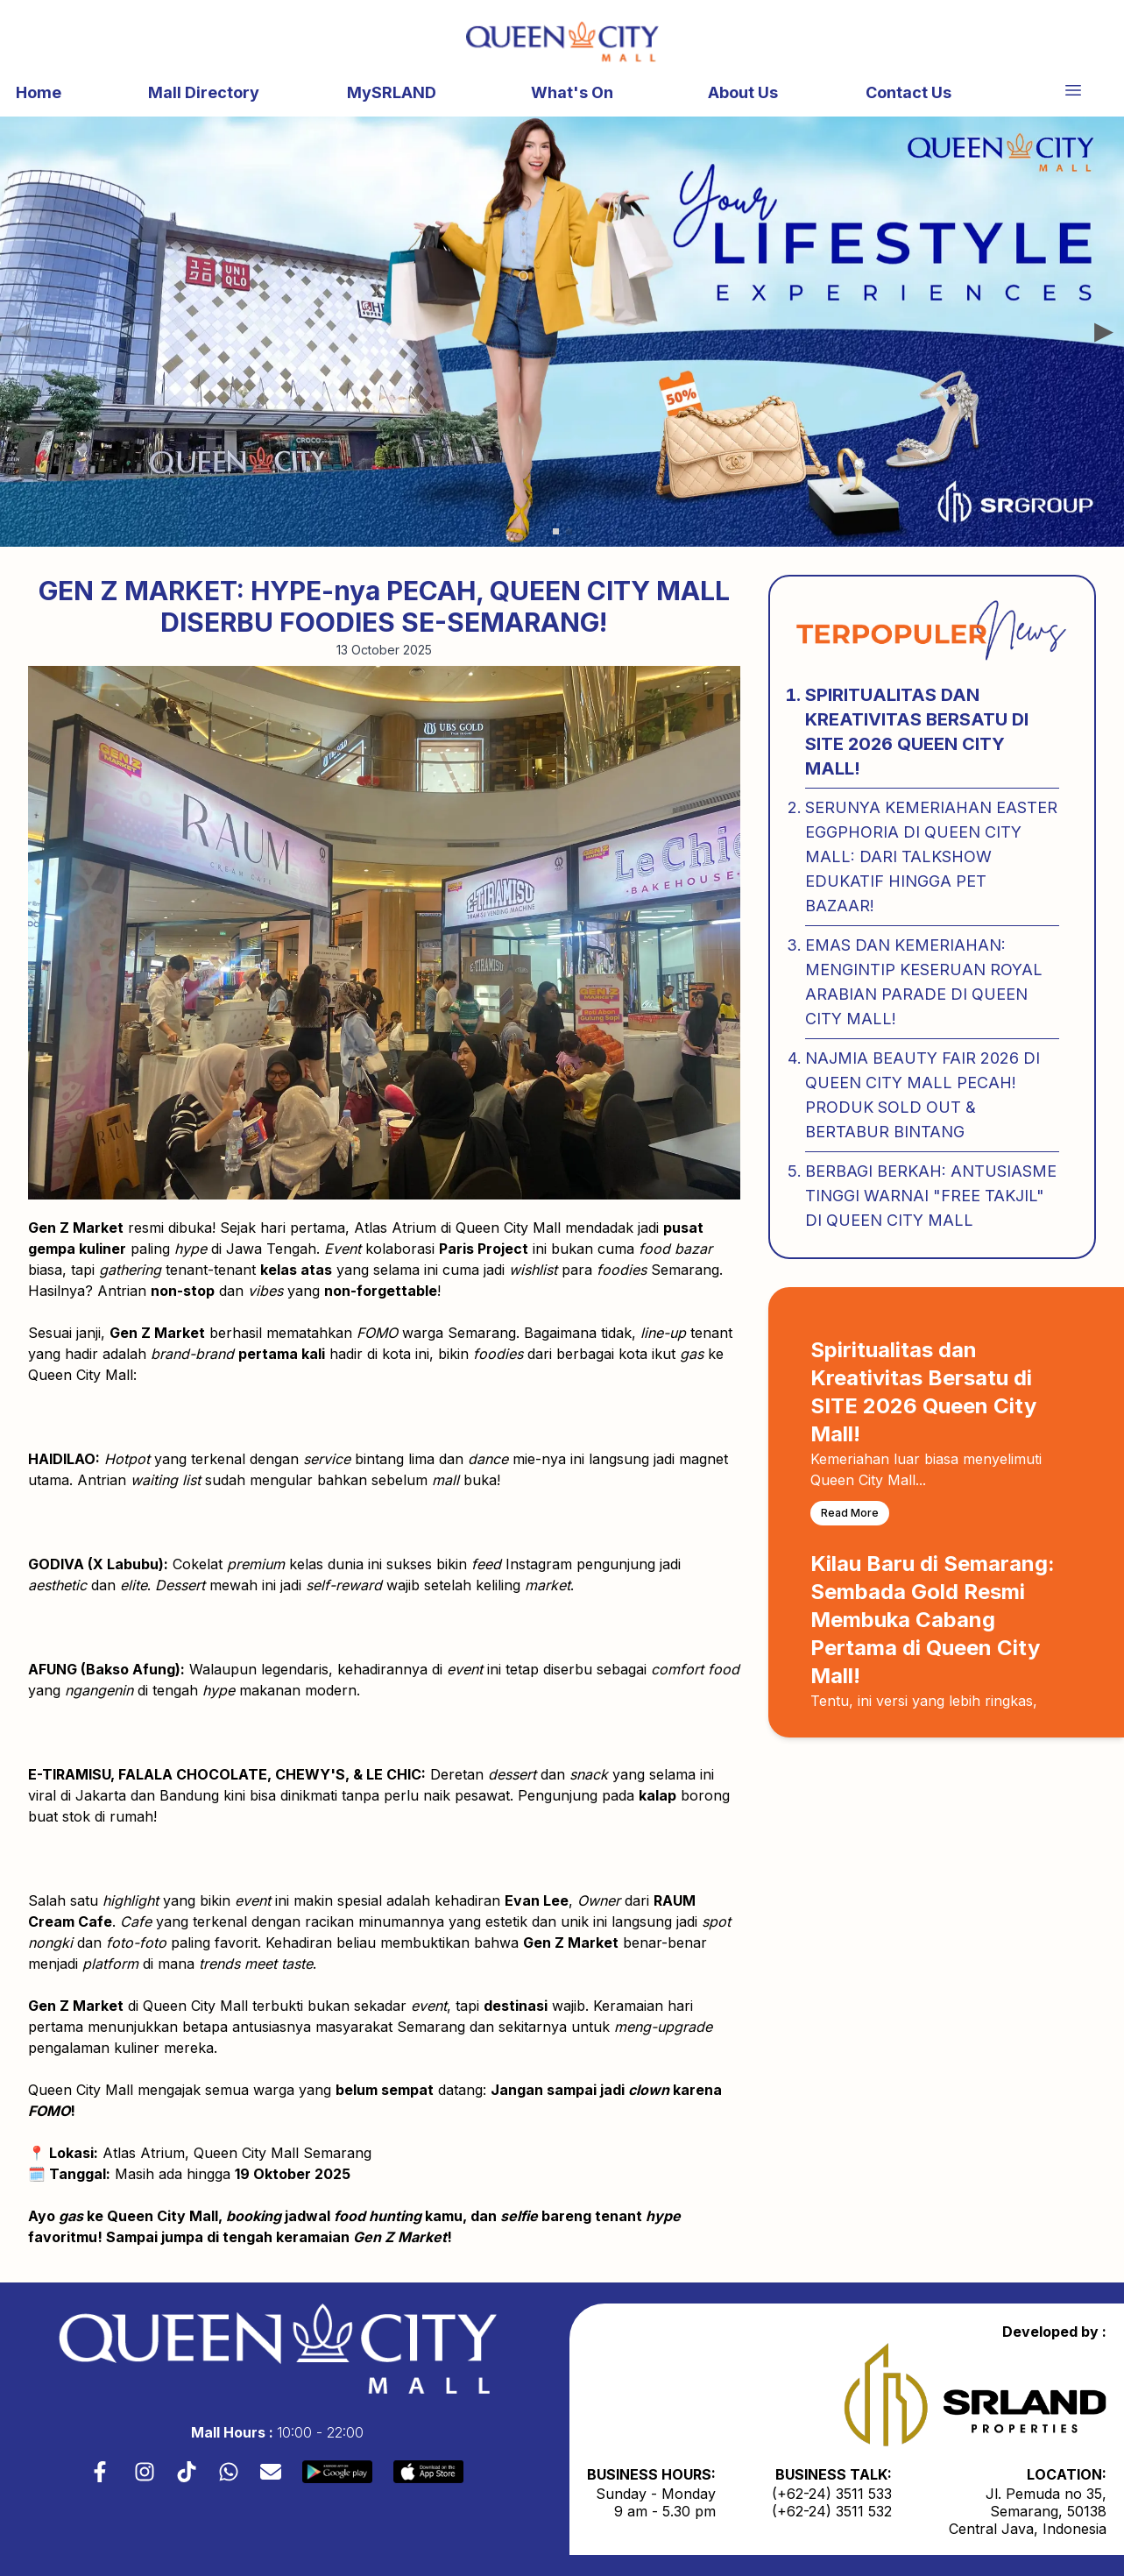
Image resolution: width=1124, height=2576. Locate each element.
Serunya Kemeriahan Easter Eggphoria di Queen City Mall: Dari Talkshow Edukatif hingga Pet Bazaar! (931, 856)
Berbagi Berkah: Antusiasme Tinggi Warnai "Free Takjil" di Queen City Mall (931, 1195)
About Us (743, 92)
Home (38, 92)
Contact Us (908, 92)
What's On (572, 92)
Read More (850, 1512)
